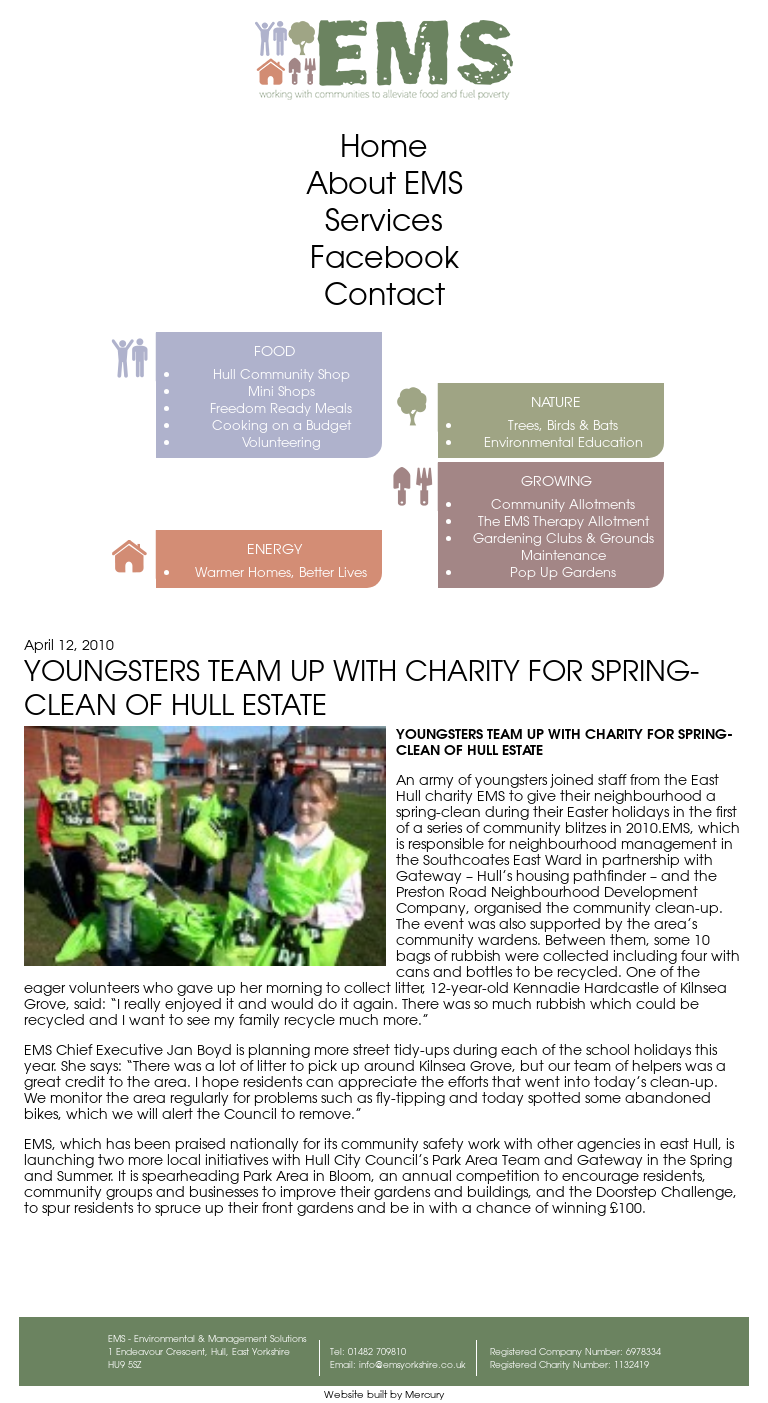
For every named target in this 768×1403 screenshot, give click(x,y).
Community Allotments (563, 503)
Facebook (384, 256)
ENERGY (274, 549)
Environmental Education (563, 441)
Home (384, 145)
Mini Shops (281, 390)
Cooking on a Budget (281, 424)
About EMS (384, 182)
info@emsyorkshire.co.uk (412, 1364)
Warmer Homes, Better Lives (281, 571)
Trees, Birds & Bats (563, 424)
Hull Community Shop (281, 373)
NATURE (556, 402)
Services (384, 219)
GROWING (556, 481)
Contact (384, 293)
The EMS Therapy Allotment (563, 520)
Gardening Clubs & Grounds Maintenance (563, 546)
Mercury (424, 1394)
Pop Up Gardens (563, 571)
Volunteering (281, 441)
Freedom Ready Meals (281, 407)
